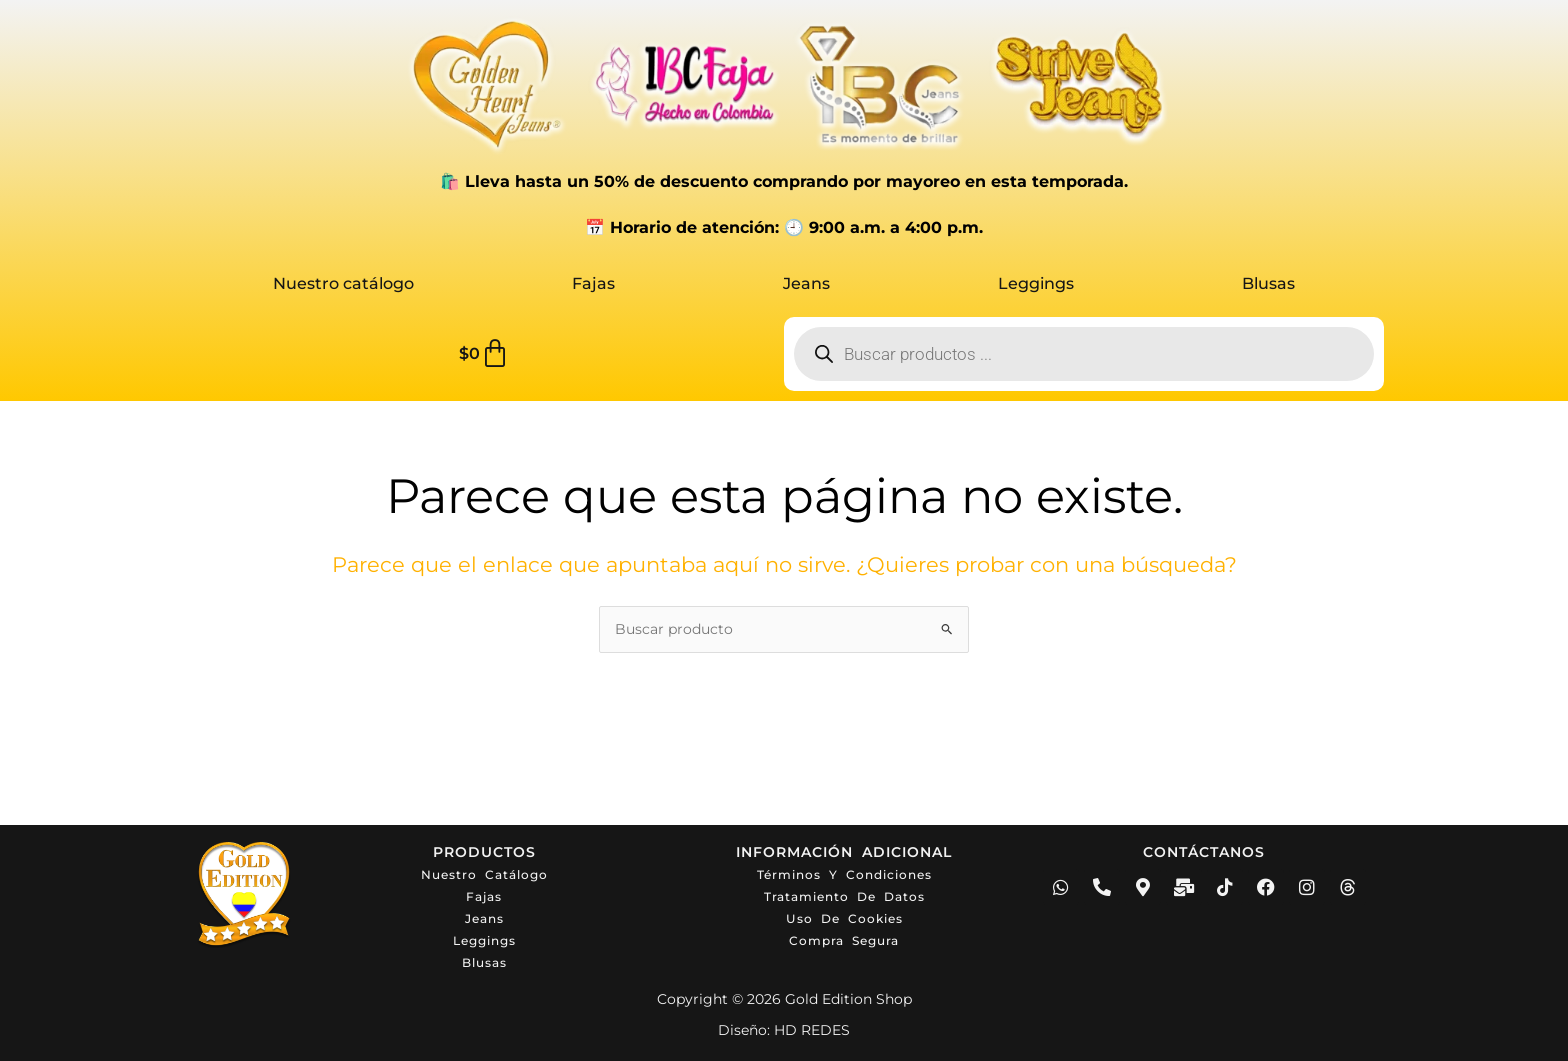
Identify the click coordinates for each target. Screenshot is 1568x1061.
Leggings (1036, 283)
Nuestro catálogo (343, 283)
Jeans (806, 283)
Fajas (593, 283)
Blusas (1268, 283)
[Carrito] (484, 354)
